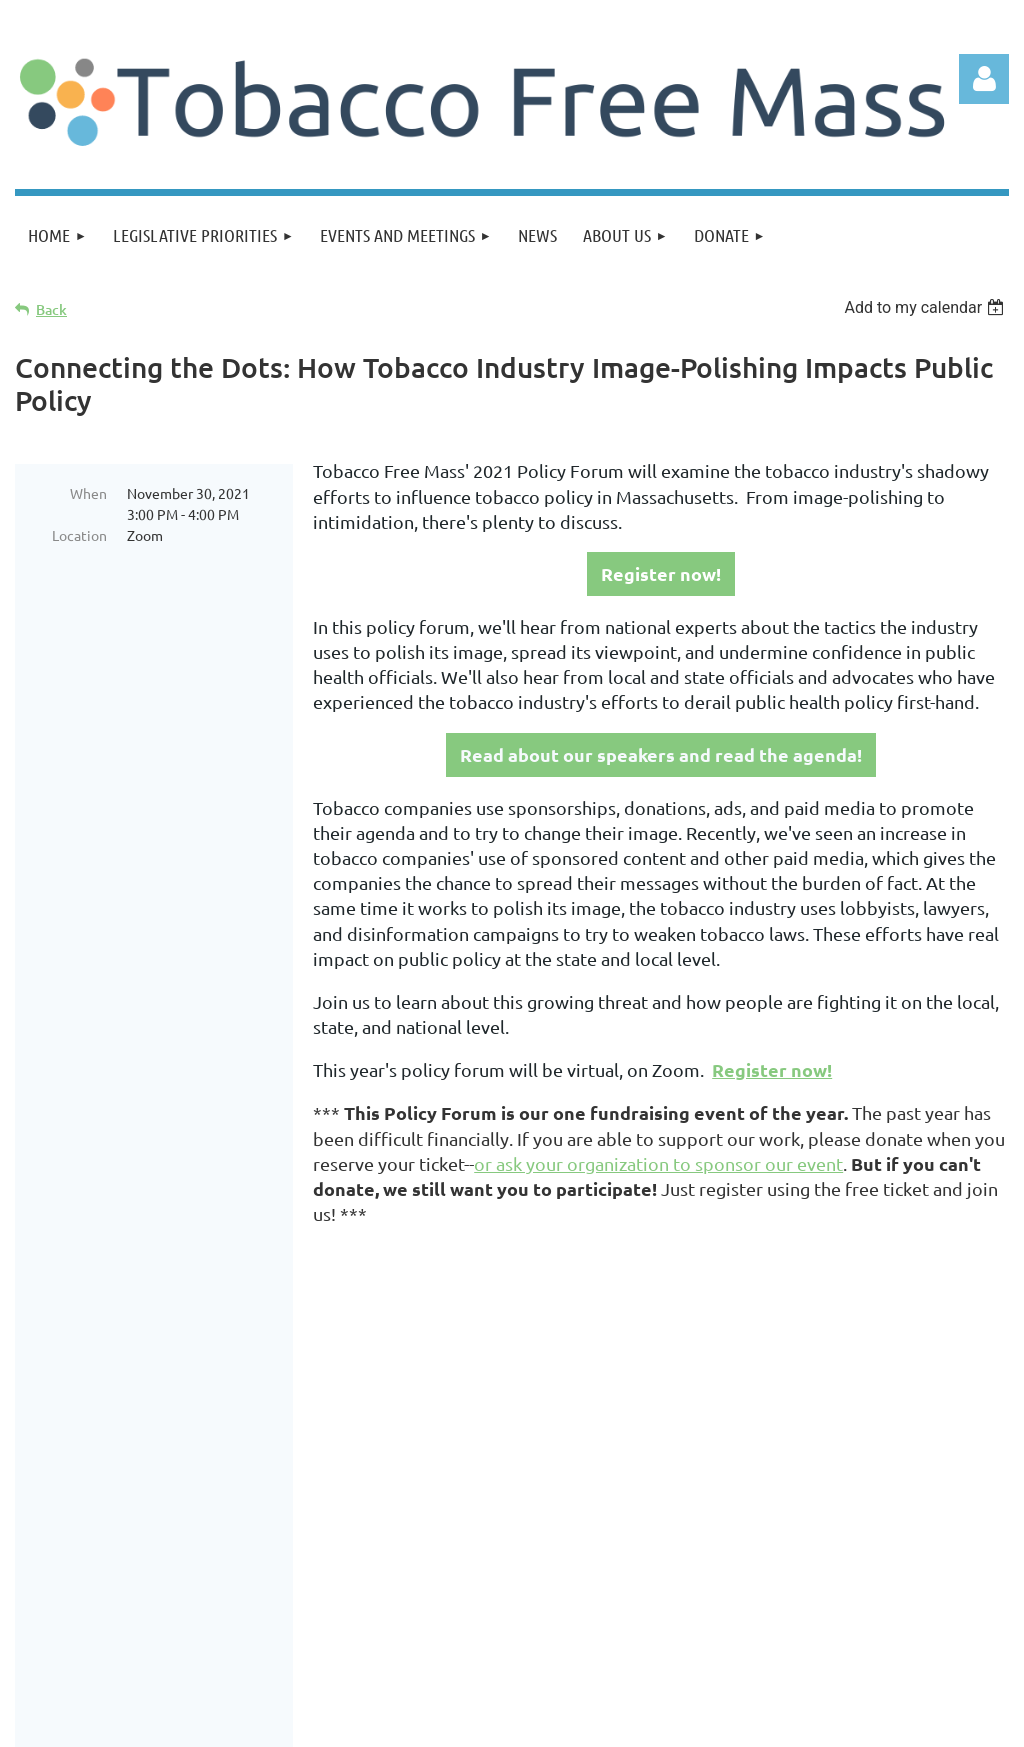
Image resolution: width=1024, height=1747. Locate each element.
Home (80, 1492)
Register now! (661, 573)
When (88, 493)
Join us (153, 1492)
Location (79, 535)
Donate (232, 1492)
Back (51, 309)
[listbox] (926, 307)
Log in (984, 79)
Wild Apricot (770, 1722)
